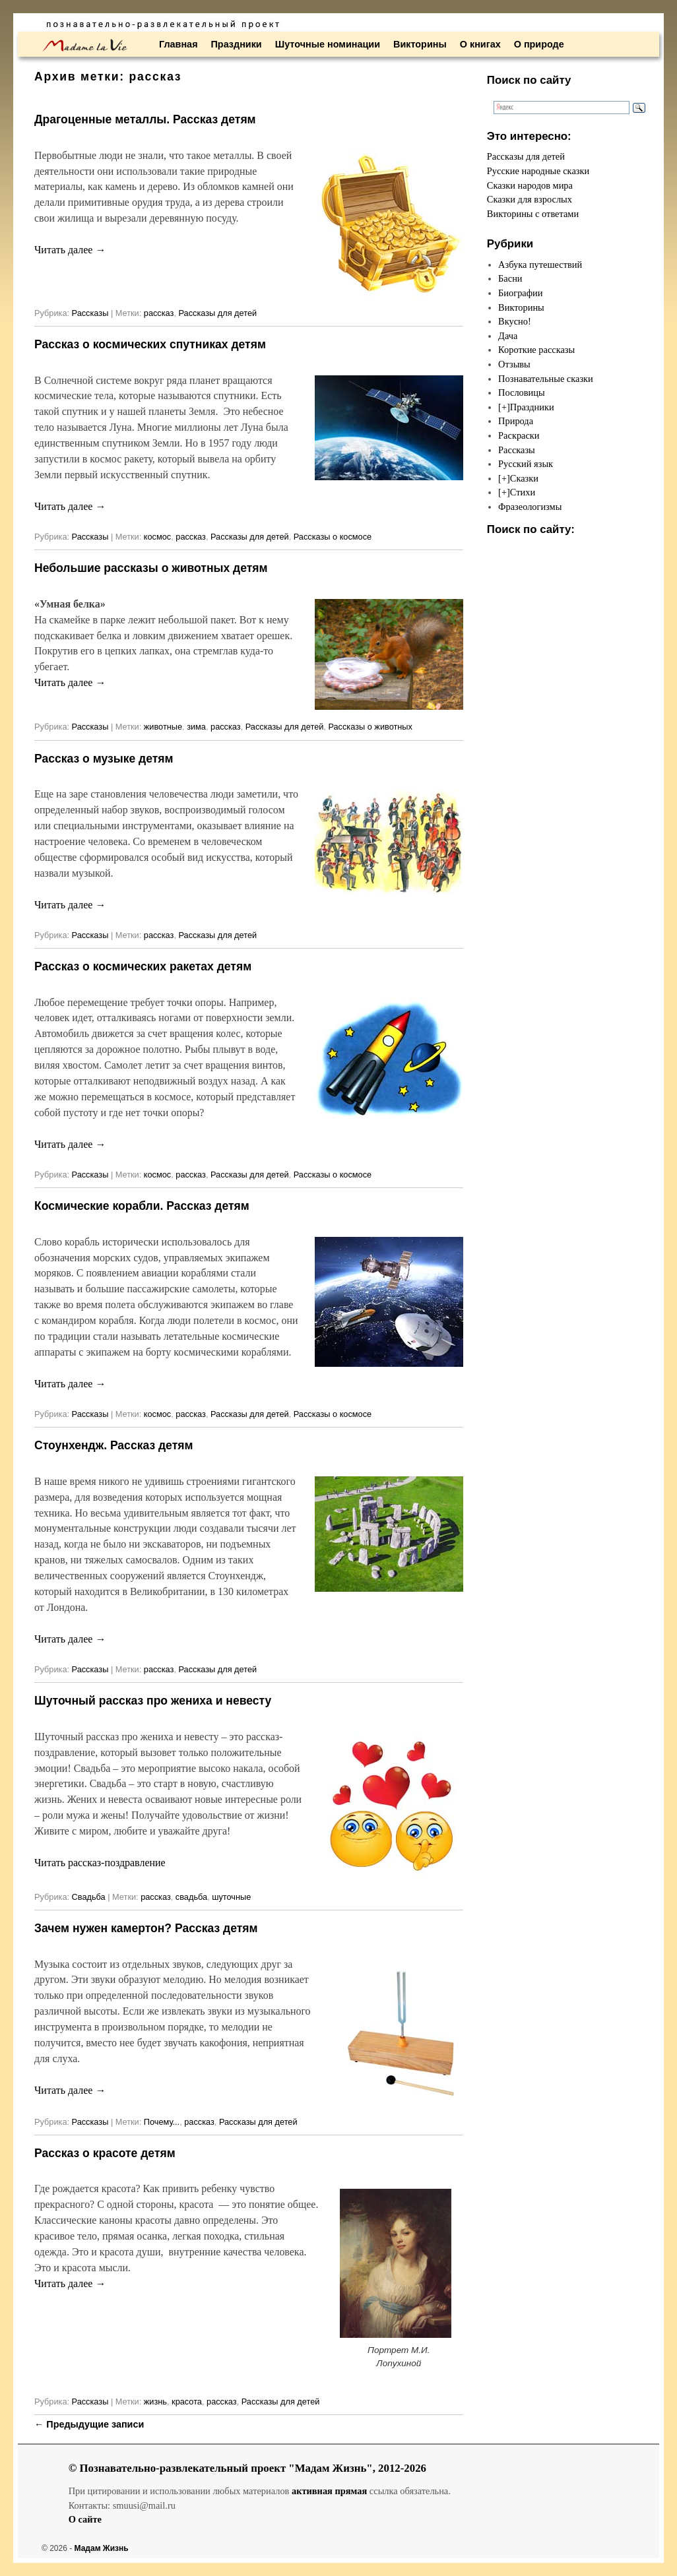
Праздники (236, 44)
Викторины (420, 44)
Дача (507, 335)
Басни (510, 278)
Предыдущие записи (89, 2424)
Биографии (520, 293)
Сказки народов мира (530, 185)
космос (157, 537)
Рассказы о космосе (332, 537)
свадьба (191, 1897)
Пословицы (521, 392)
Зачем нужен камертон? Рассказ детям (146, 1928)
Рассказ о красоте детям (105, 2153)
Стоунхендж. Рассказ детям (113, 1445)
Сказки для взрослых (529, 199)
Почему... (161, 2122)
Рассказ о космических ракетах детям (142, 966)
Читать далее (70, 249)
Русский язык (525, 463)
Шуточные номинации (327, 44)
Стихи (522, 492)
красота (187, 2401)
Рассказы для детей (217, 313)
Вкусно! (514, 321)
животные (163, 727)
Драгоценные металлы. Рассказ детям (145, 119)
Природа (515, 421)
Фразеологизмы (530, 506)
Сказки (524, 478)
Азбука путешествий (540, 264)
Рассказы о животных (370, 727)
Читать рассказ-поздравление (100, 1862)
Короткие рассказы (536, 349)
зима (196, 727)
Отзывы (514, 364)
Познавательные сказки (545, 378)
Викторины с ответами (533, 213)
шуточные (231, 1897)
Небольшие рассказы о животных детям (151, 568)
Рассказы (90, 313)
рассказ (159, 313)
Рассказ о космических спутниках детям (150, 344)
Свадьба (89, 1897)
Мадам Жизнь (102, 2548)
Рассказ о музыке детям (104, 758)
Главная (178, 44)
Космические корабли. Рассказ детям (141, 1205)
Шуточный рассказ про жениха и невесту (152, 1700)
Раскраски (518, 435)
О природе (539, 44)
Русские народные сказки (538, 171)
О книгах (480, 44)
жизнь (155, 2401)
